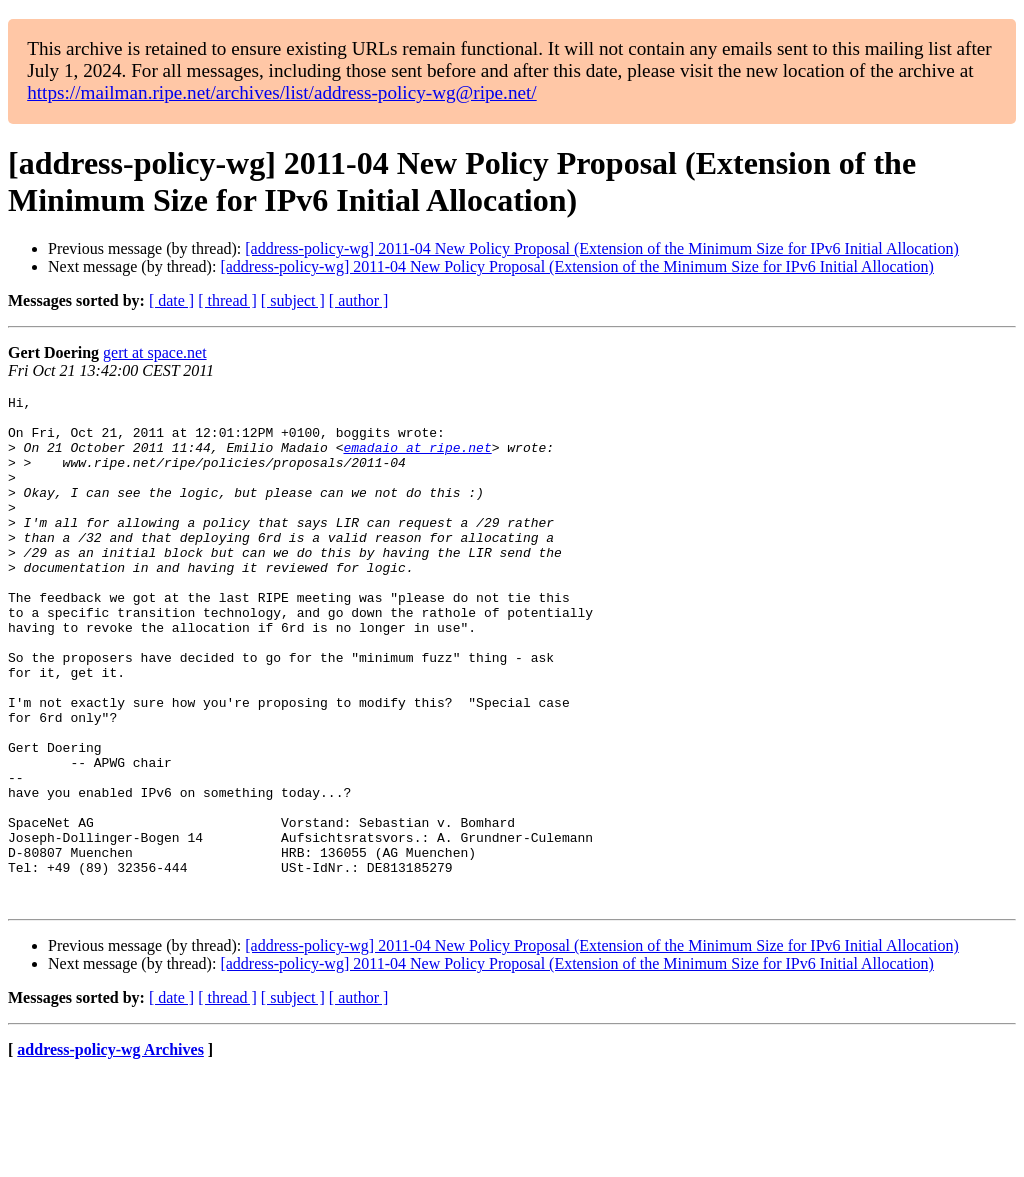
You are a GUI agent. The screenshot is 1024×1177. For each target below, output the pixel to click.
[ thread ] (227, 300)
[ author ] (359, 300)
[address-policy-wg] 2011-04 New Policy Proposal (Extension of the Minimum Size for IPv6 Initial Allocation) (602, 248)
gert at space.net (155, 352)
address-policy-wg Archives (110, 1151)
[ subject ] (293, 300)
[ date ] (171, 300)
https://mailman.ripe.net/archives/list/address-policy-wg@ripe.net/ (282, 92)
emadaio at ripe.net (417, 459)
